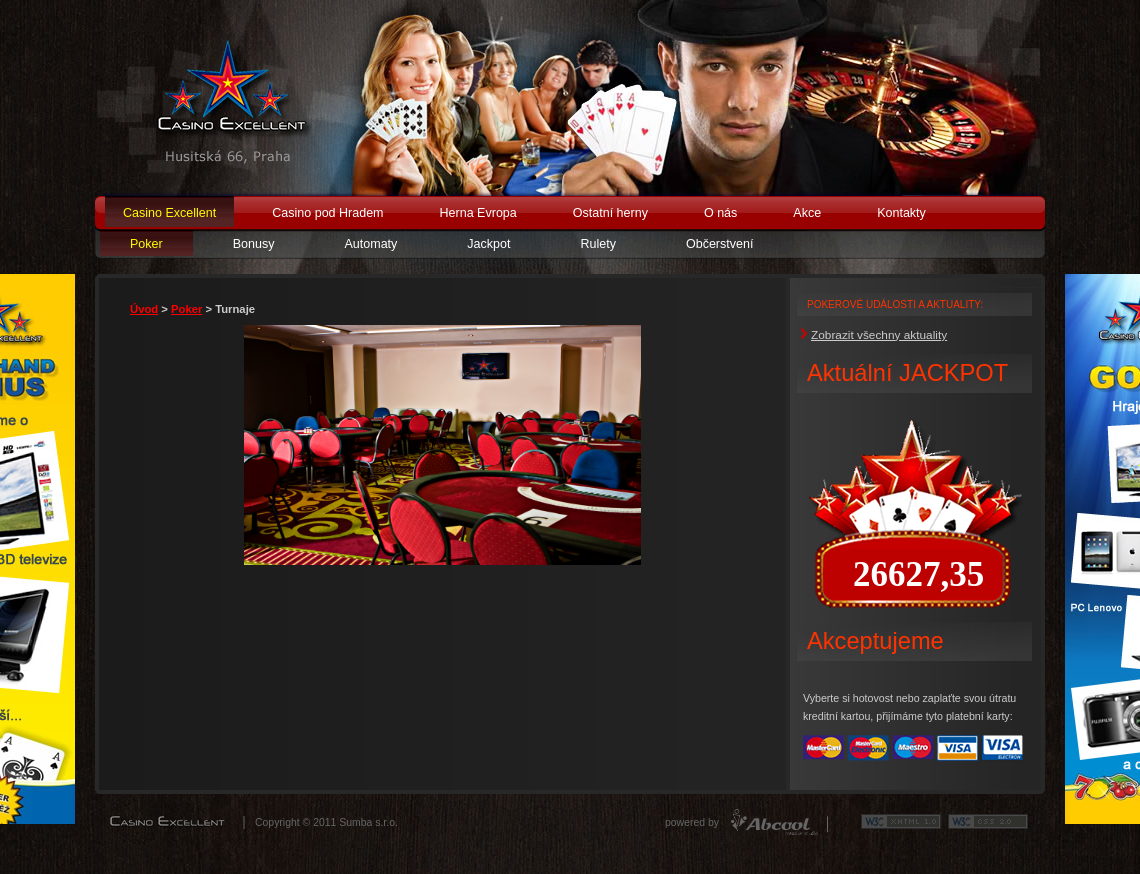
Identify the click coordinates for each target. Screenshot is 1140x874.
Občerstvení (719, 244)
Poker (146, 244)
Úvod (144, 309)
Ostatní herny (610, 213)
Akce (807, 213)
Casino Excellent (169, 213)
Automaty (370, 244)
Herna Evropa (478, 213)
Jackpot (488, 244)
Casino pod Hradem (327, 213)
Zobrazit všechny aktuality (879, 335)
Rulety (597, 244)
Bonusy (254, 244)
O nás (720, 213)
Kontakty (901, 213)
